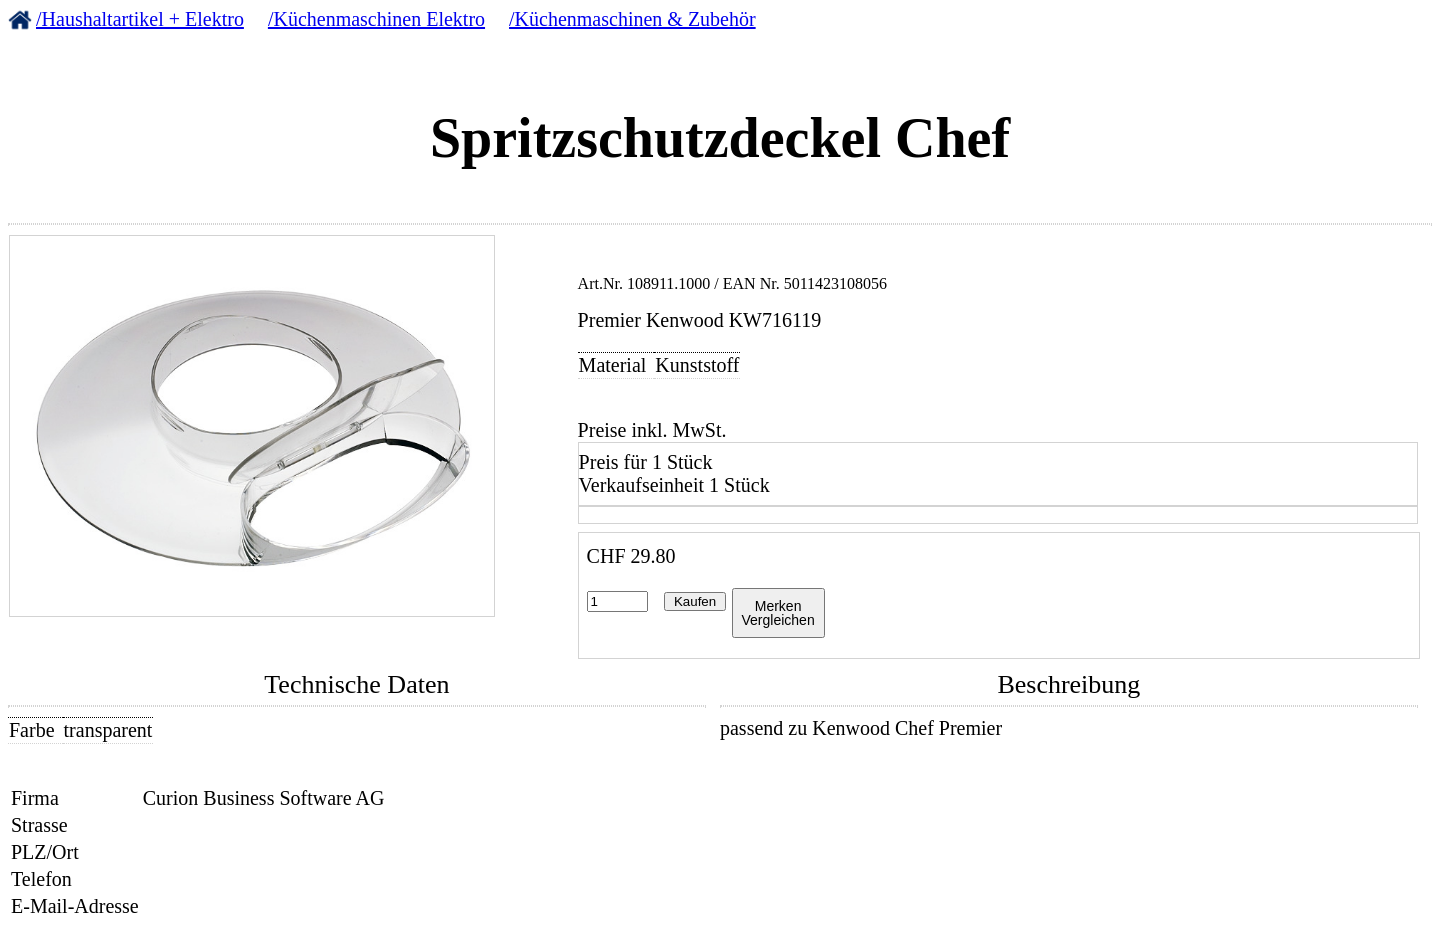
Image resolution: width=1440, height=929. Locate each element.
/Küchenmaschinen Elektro (376, 19)
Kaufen (695, 601)
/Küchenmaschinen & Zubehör (632, 19)
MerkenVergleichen (778, 613)
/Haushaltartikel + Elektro (140, 19)
